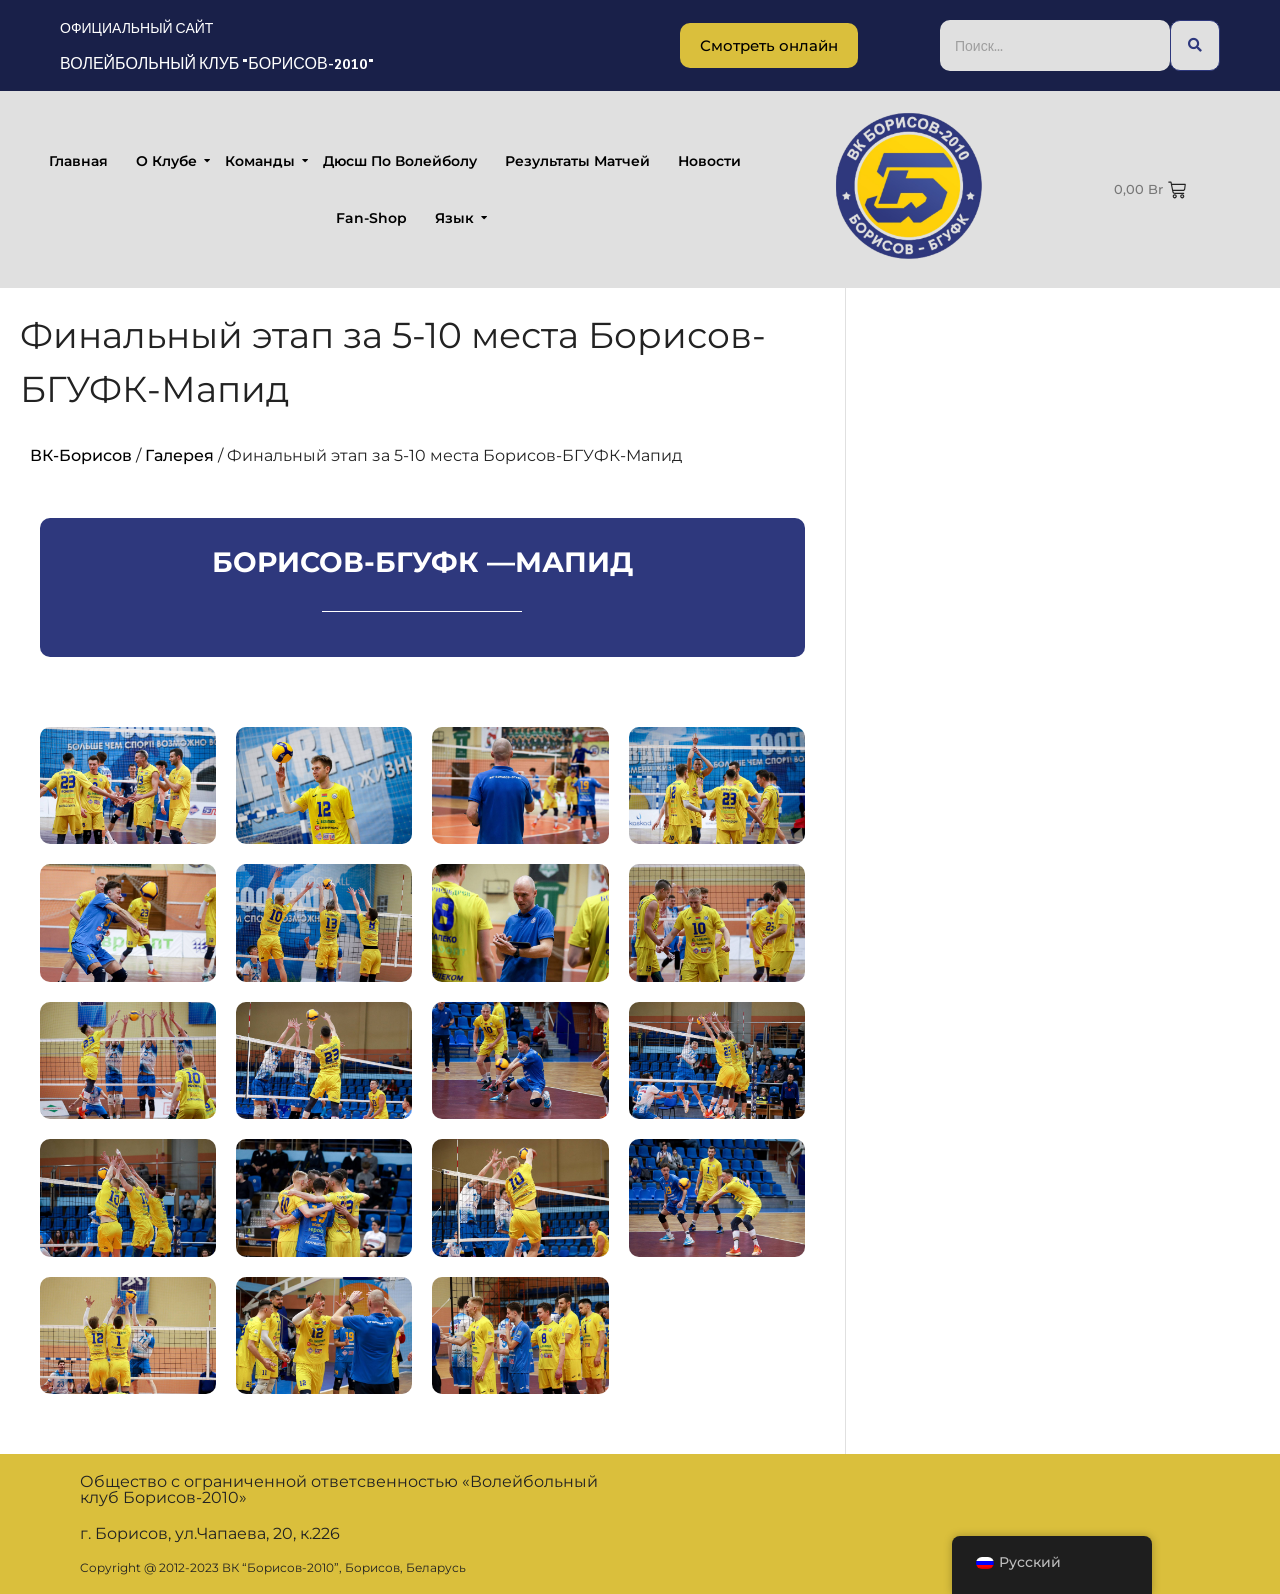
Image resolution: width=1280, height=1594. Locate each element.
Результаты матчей (577, 161)
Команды (262, 161)
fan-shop (371, 218)
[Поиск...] (1055, 45)
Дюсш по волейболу (400, 161)
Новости (709, 161)
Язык (456, 218)
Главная (78, 161)
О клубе (168, 161)
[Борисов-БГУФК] (909, 186)
